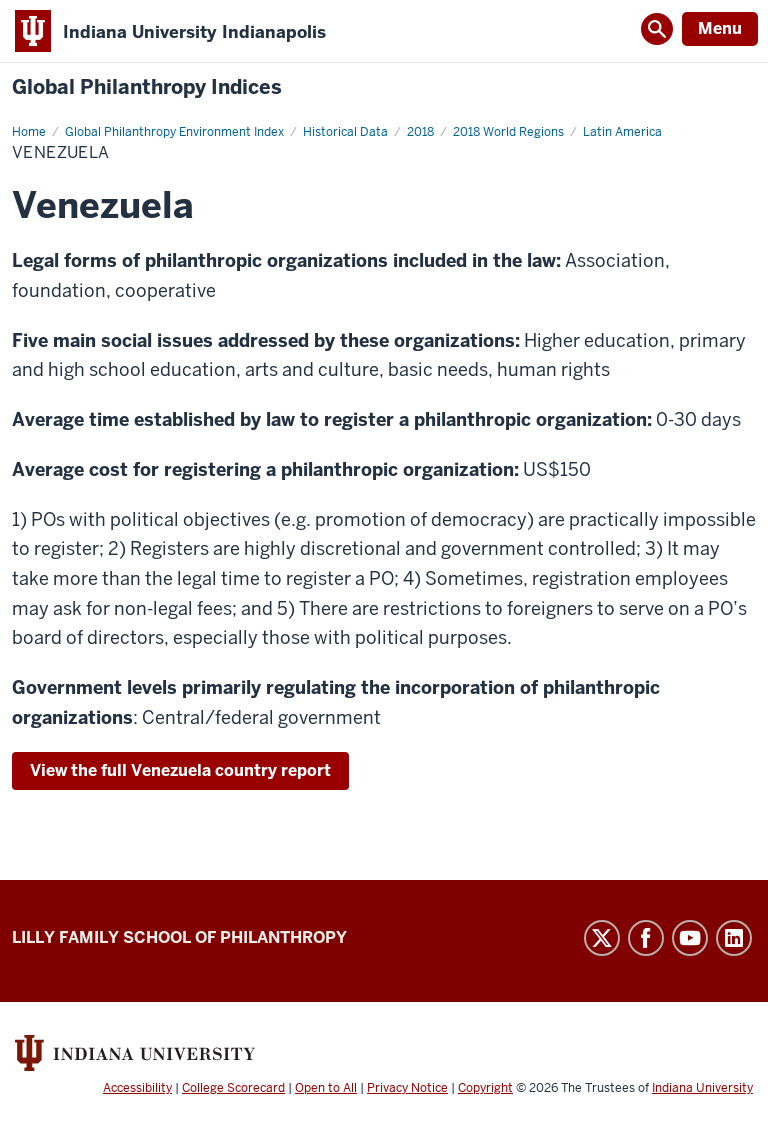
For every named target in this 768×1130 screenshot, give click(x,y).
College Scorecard (233, 1088)
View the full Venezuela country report (180, 770)
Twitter (602, 938)
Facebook (646, 938)
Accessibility (137, 1088)
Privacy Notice (407, 1088)
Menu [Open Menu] (720, 28)
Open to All (326, 1088)
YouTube (690, 938)
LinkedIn (734, 938)
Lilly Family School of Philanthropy (179, 937)
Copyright (485, 1088)
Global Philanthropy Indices (147, 87)
